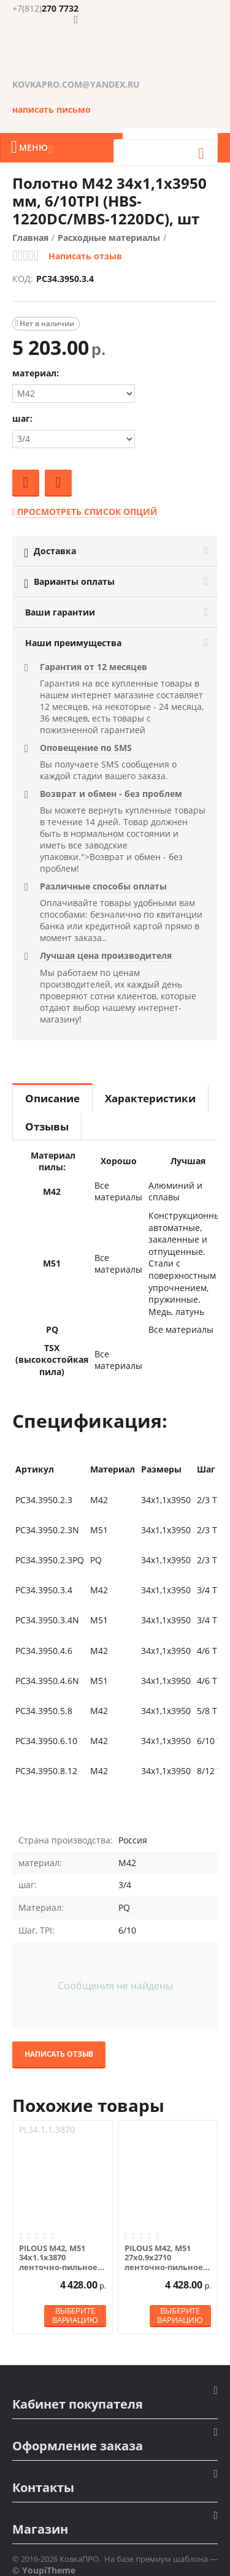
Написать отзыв (85, 256)
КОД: (22, 278)
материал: (35, 373)
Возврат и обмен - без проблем (111, 793)
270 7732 (45, 9)
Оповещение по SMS (86, 747)
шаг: (22, 418)
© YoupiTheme (43, 2570)
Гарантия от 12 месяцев (93, 667)
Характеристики (150, 1098)
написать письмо (51, 109)
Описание (52, 1098)
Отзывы (47, 1126)
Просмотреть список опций (87, 511)
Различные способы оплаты (103, 886)
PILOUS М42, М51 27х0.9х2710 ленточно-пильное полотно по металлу (166, 2258)
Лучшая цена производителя (106, 955)
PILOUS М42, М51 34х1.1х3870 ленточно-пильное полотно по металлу (60, 2258)
